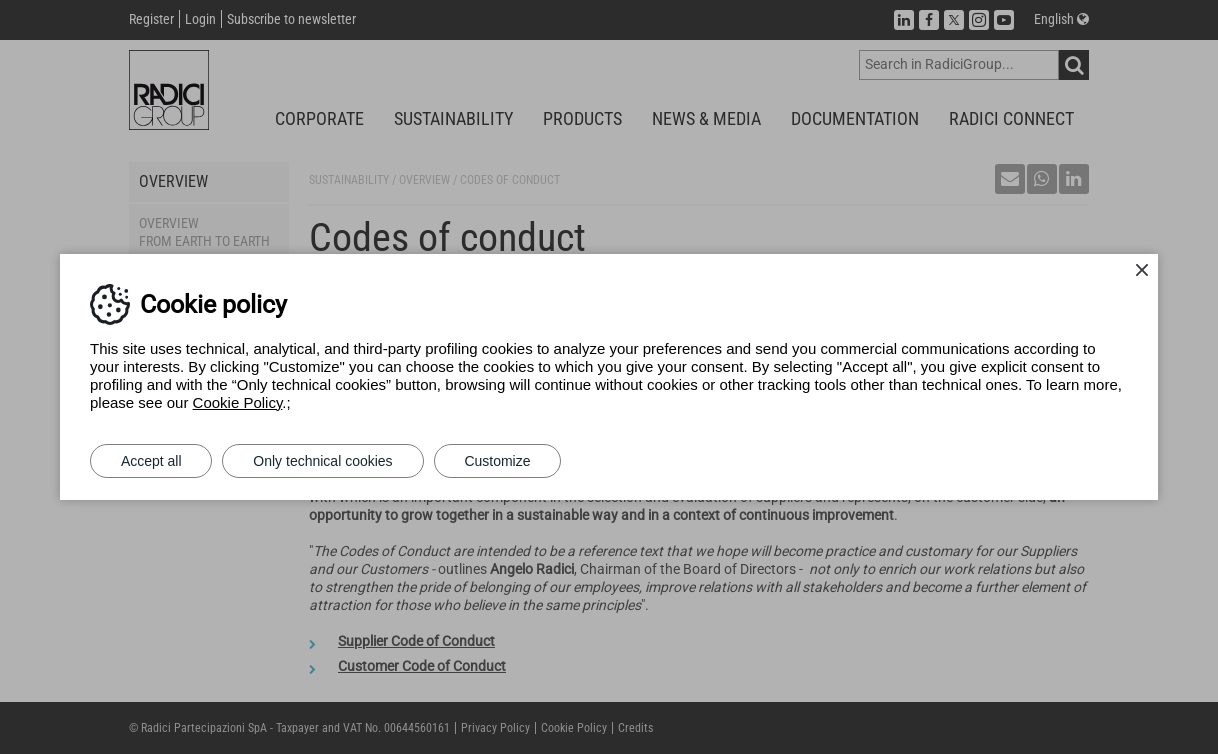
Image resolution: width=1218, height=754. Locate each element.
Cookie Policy (238, 402)
